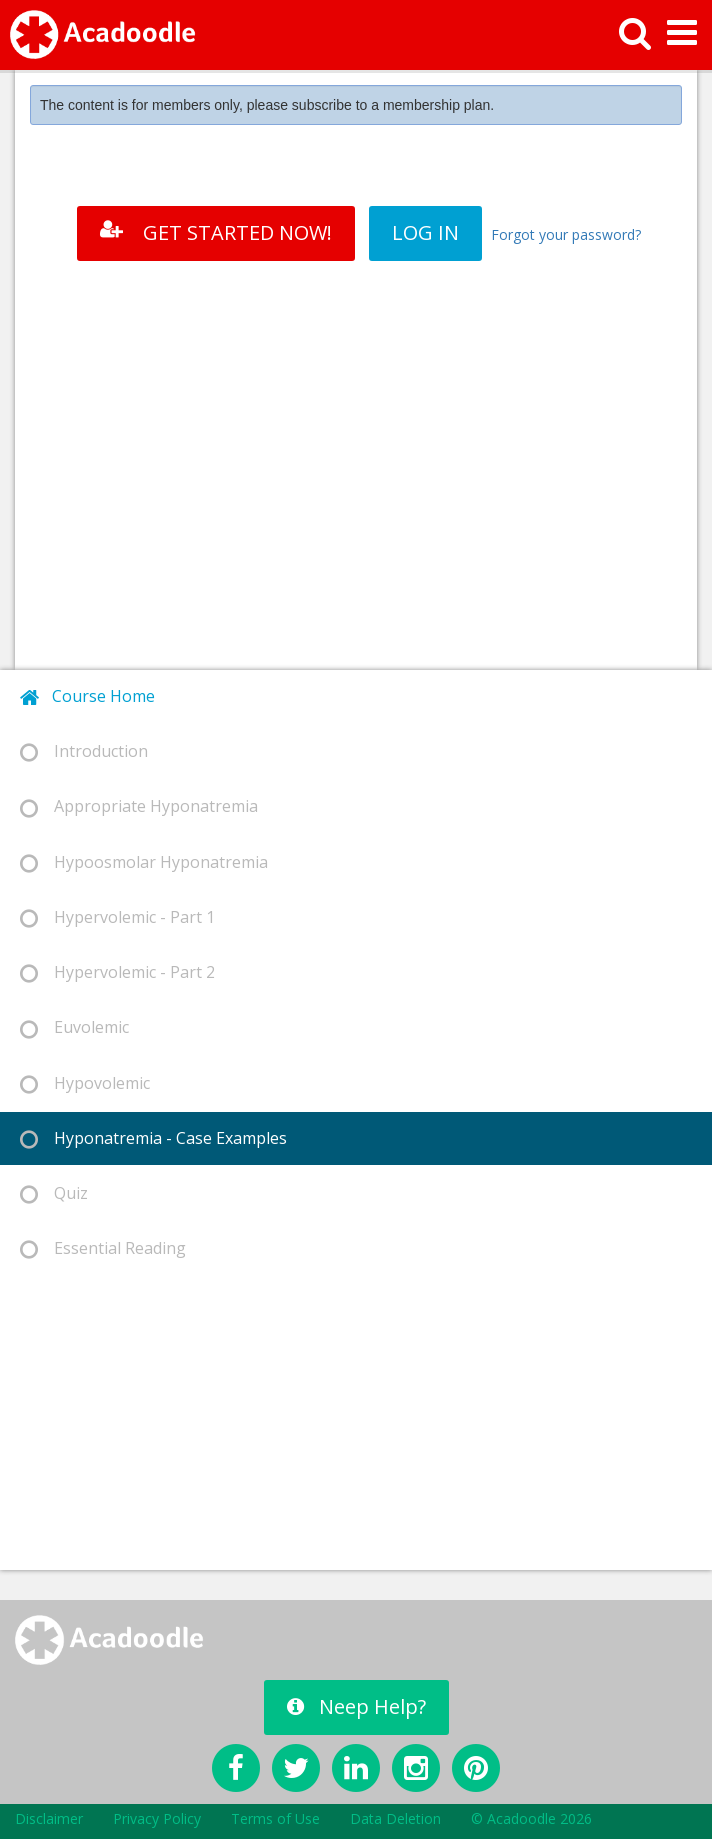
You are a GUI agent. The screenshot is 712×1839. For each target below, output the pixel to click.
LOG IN (425, 232)
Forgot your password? (566, 234)
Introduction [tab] (84, 751)
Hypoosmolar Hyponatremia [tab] (144, 862)
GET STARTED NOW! (216, 232)
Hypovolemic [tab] (85, 1083)
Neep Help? (356, 1706)
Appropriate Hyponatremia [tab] (139, 806)
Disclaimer (49, 1818)
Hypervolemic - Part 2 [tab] (117, 972)
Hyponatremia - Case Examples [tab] (153, 1138)
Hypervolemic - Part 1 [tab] (117, 917)
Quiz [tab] (54, 1193)
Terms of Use (275, 1818)
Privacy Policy (157, 1818)
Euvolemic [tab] (74, 1027)
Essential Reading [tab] (103, 1248)
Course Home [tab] (87, 696)
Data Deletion (395, 1818)
